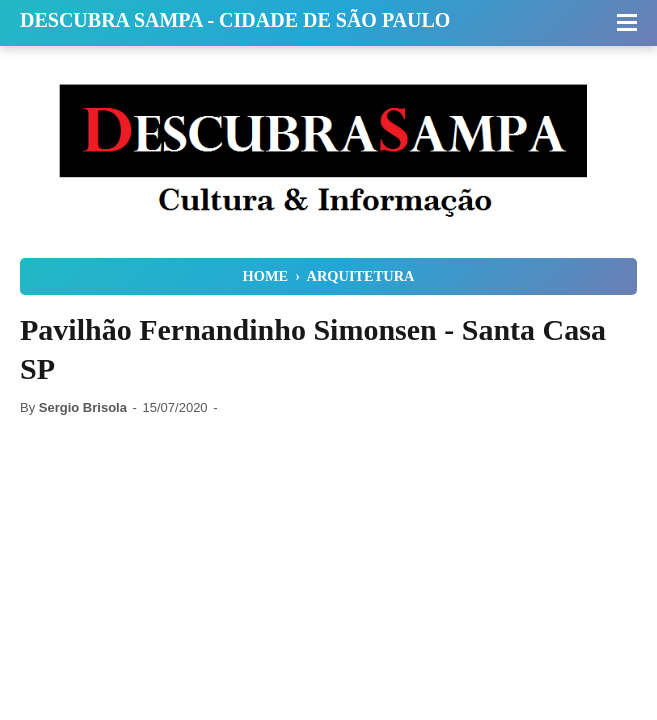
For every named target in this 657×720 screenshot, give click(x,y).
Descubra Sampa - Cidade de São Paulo (235, 20)
